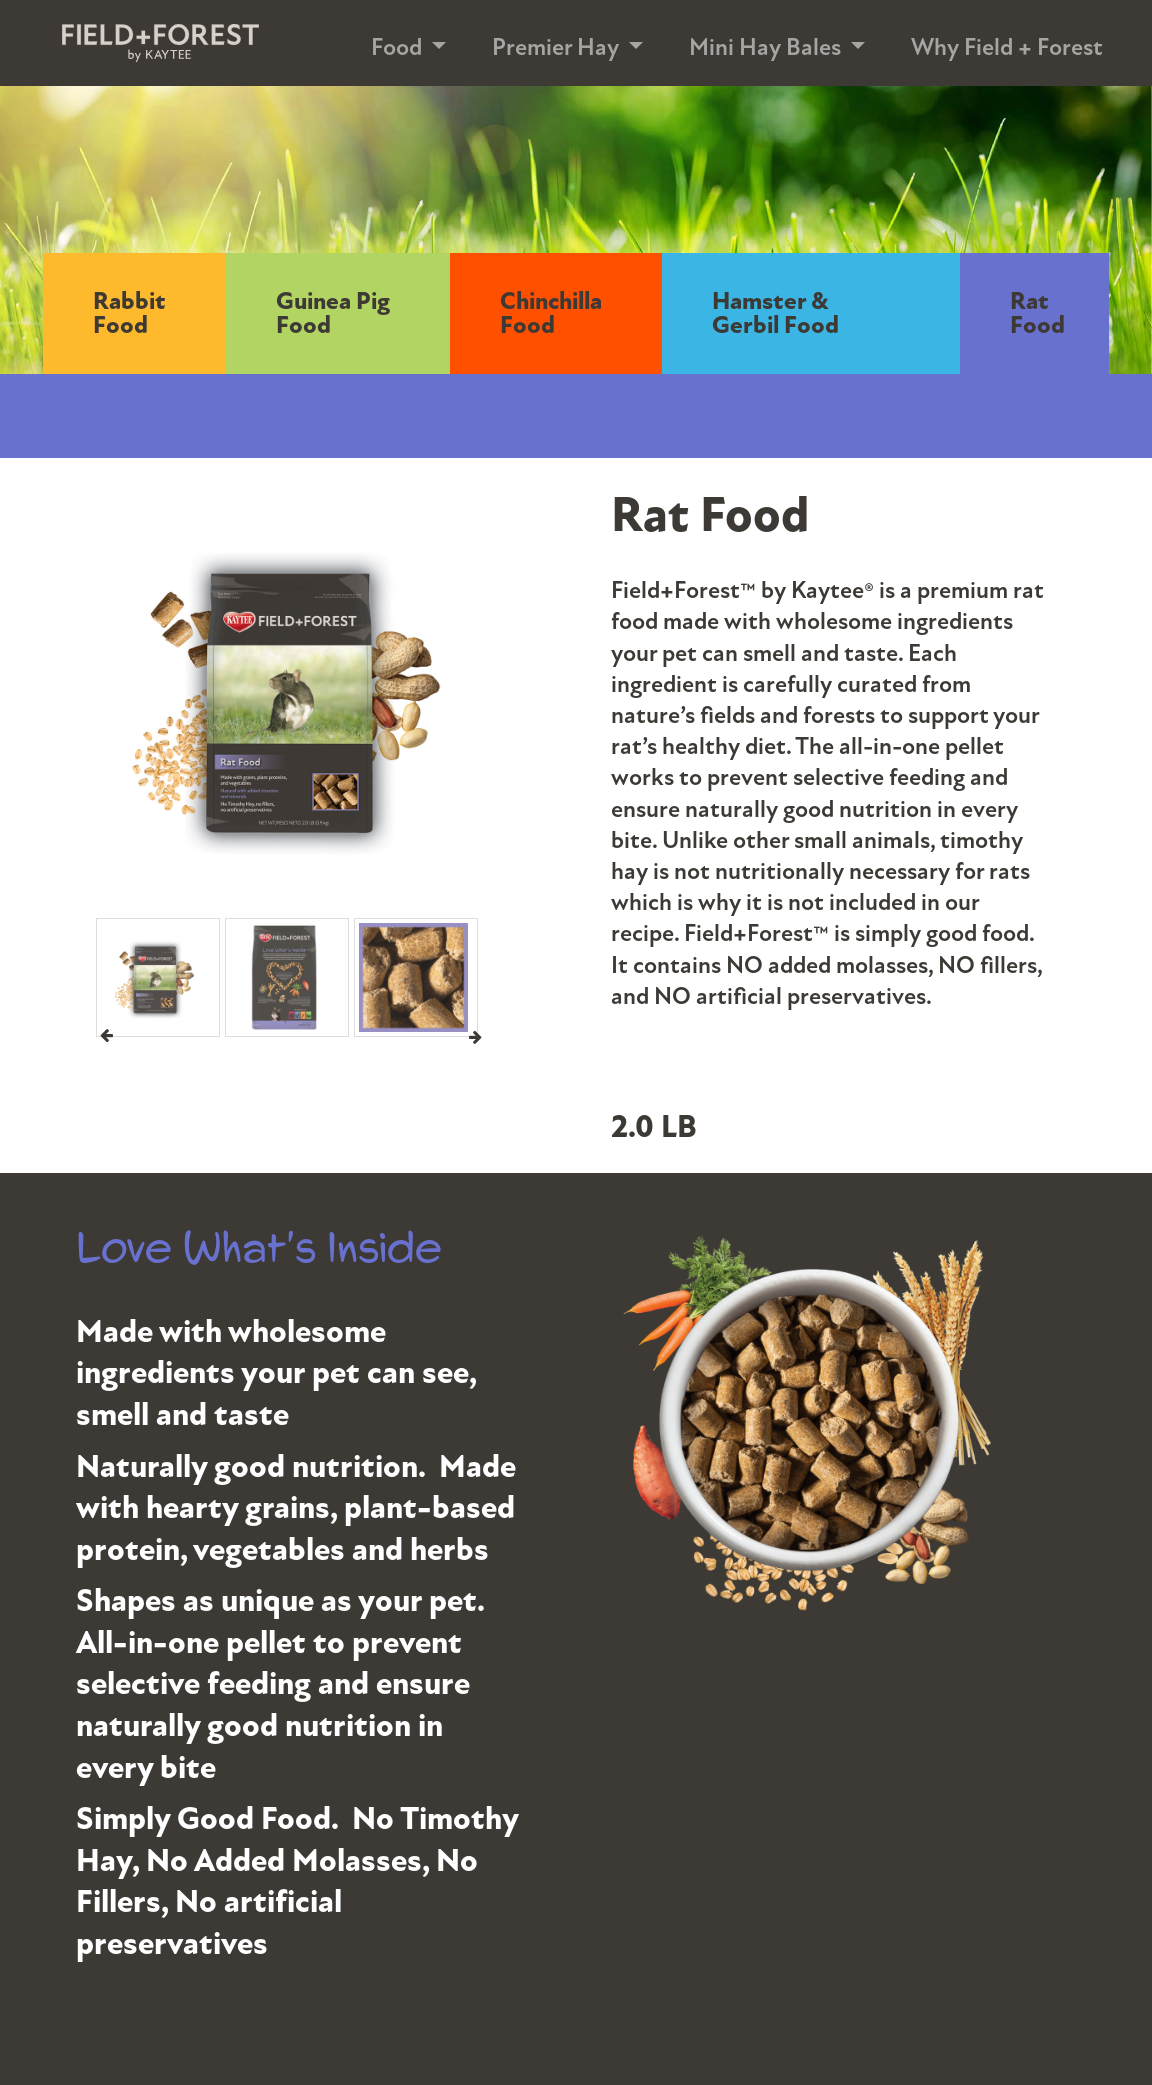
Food (396, 47)
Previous (106, 1035)
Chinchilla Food (551, 314)
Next (475, 1035)
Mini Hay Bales (765, 47)
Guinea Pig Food (333, 314)
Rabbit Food (129, 314)
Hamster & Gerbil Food (775, 314)
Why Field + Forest (1007, 47)
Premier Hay (555, 47)
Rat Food (1037, 314)
